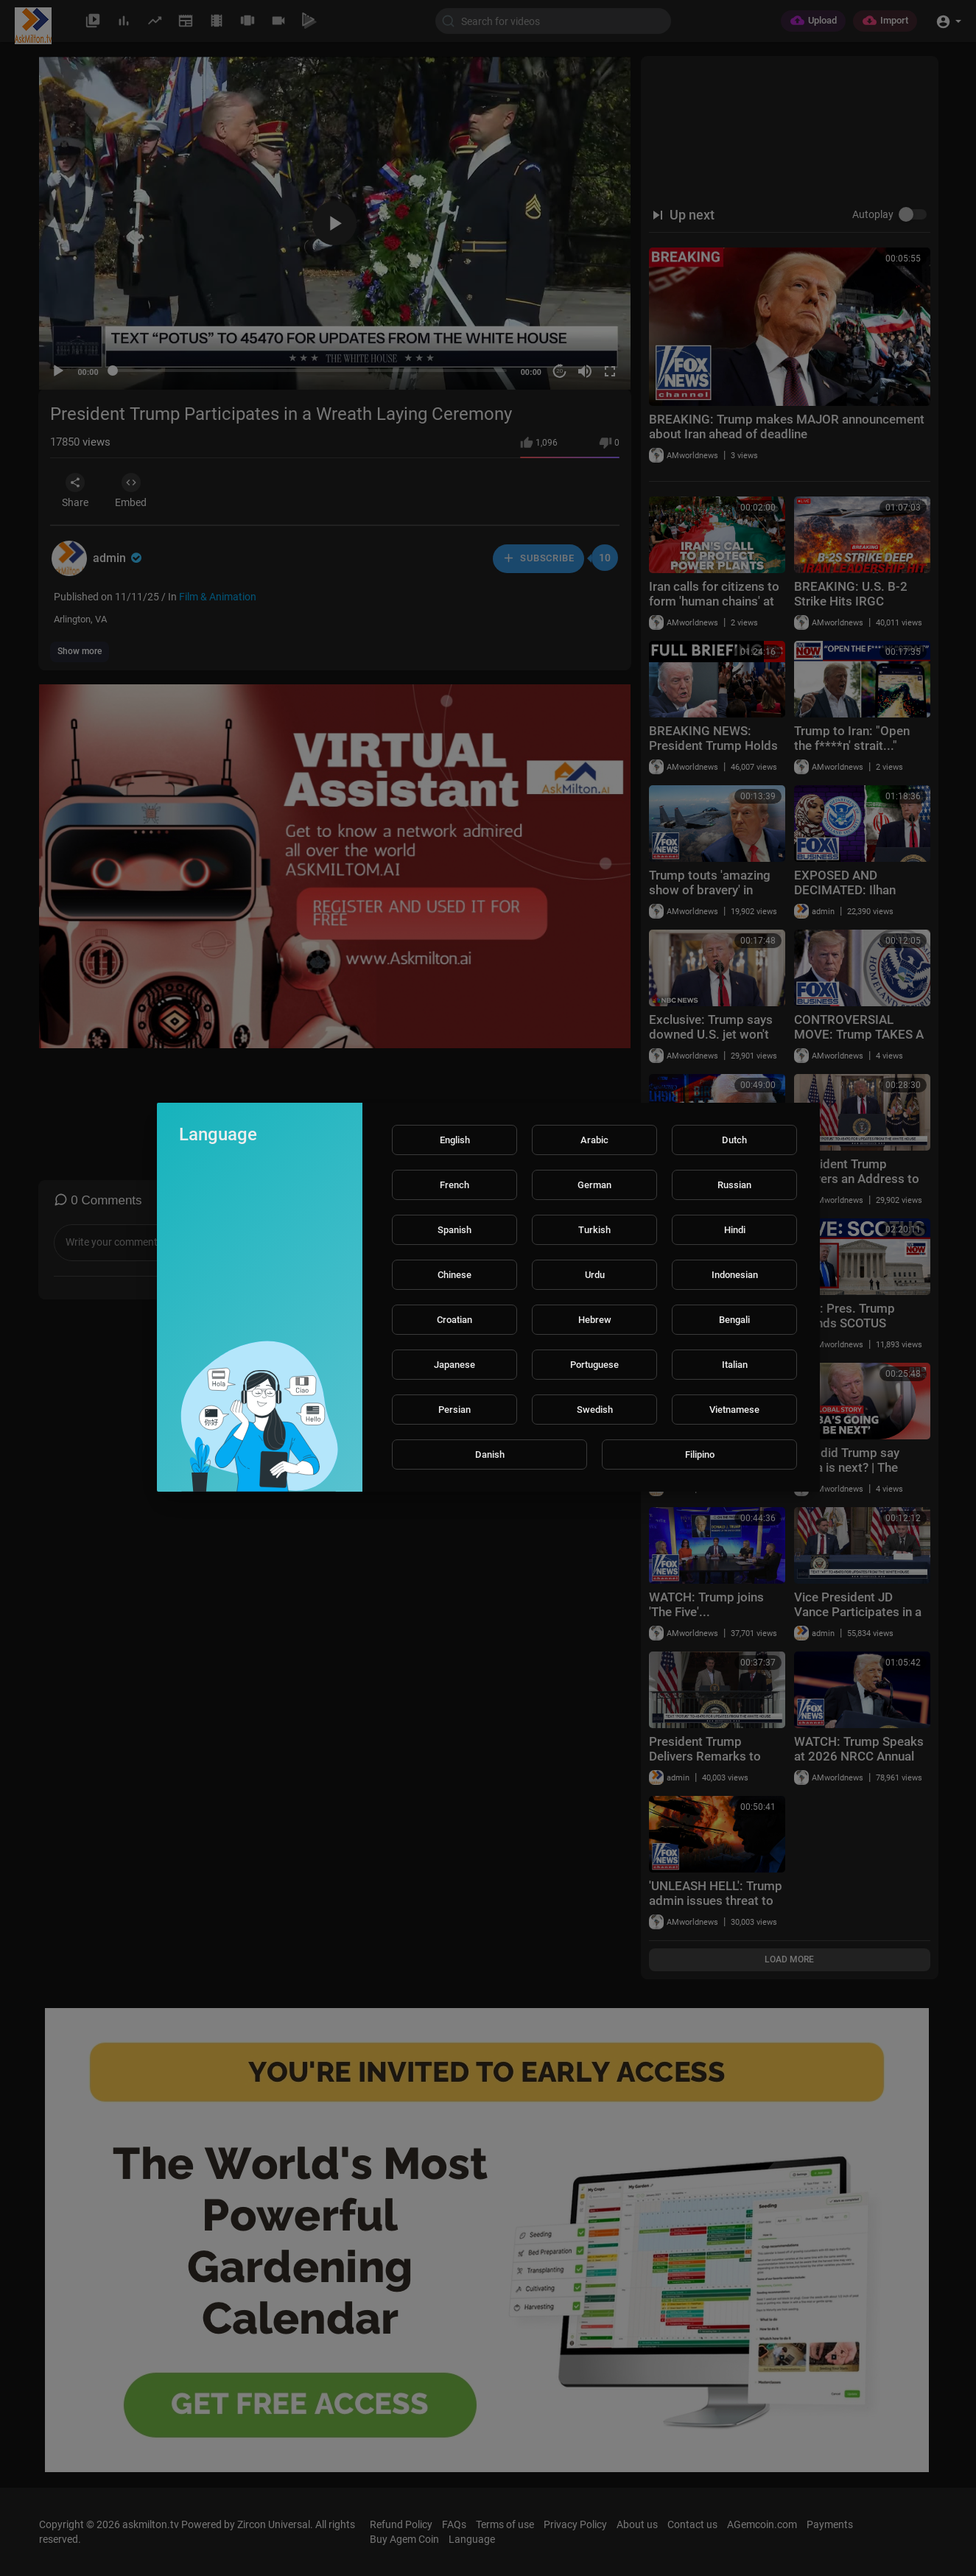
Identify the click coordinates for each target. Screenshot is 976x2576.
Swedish (595, 1409)
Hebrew (594, 1319)
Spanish (454, 1229)
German (594, 1184)
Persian (454, 1409)
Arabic (594, 1139)
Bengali (734, 1319)
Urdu (595, 1274)
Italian (735, 1364)
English (455, 1139)
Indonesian (735, 1274)
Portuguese (594, 1364)
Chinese (454, 1274)
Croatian (454, 1319)
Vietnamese (734, 1409)
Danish (490, 1454)
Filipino (700, 1454)
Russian (734, 1184)
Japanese (454, 1364)
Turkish (594, 1229)
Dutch (734, 1139)
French (454, 1184)
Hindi (734, 1229)
